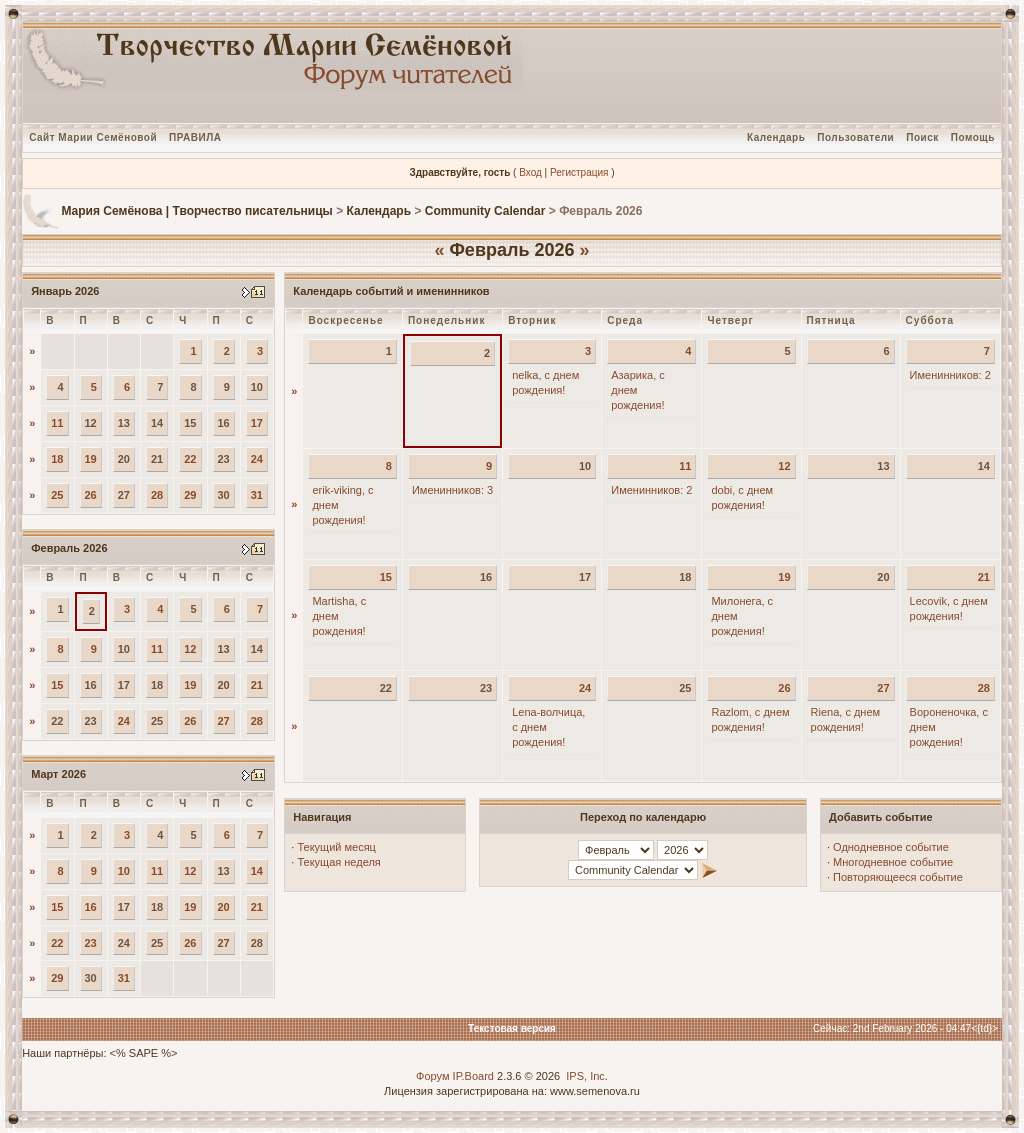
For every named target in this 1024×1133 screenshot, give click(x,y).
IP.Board (473, 1076)
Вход (530, 172)
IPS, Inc (585, 1076)
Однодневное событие (891, 847)
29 (190, 495)
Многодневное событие (893, 862)
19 (91, 459)
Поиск (922, 137)
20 (224, 907)
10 (124, 871)
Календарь (776, 137)
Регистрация (579, 172)
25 (57, 495)
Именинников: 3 (452, 490)
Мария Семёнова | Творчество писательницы (196, 211)
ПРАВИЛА (195, 137)
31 (257, 495)
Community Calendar (485, 211)
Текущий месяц (336, 847)
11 (57, 423)
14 (257, 871)
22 (190, 459)
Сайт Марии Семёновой (93, 137)
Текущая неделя (338, 862)
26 (91, 495)
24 (257, 459)
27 (224, 721)
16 (91, 907)
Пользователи (855, 137)
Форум (432, 1076)
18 (57, 459)
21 (257, 685)
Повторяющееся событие (898, 877)
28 (157, 495)
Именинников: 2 (950, 375)
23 (91, 943)
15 (57, 685)
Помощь (973, 137)
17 (257, 423)
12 (190, 649)
